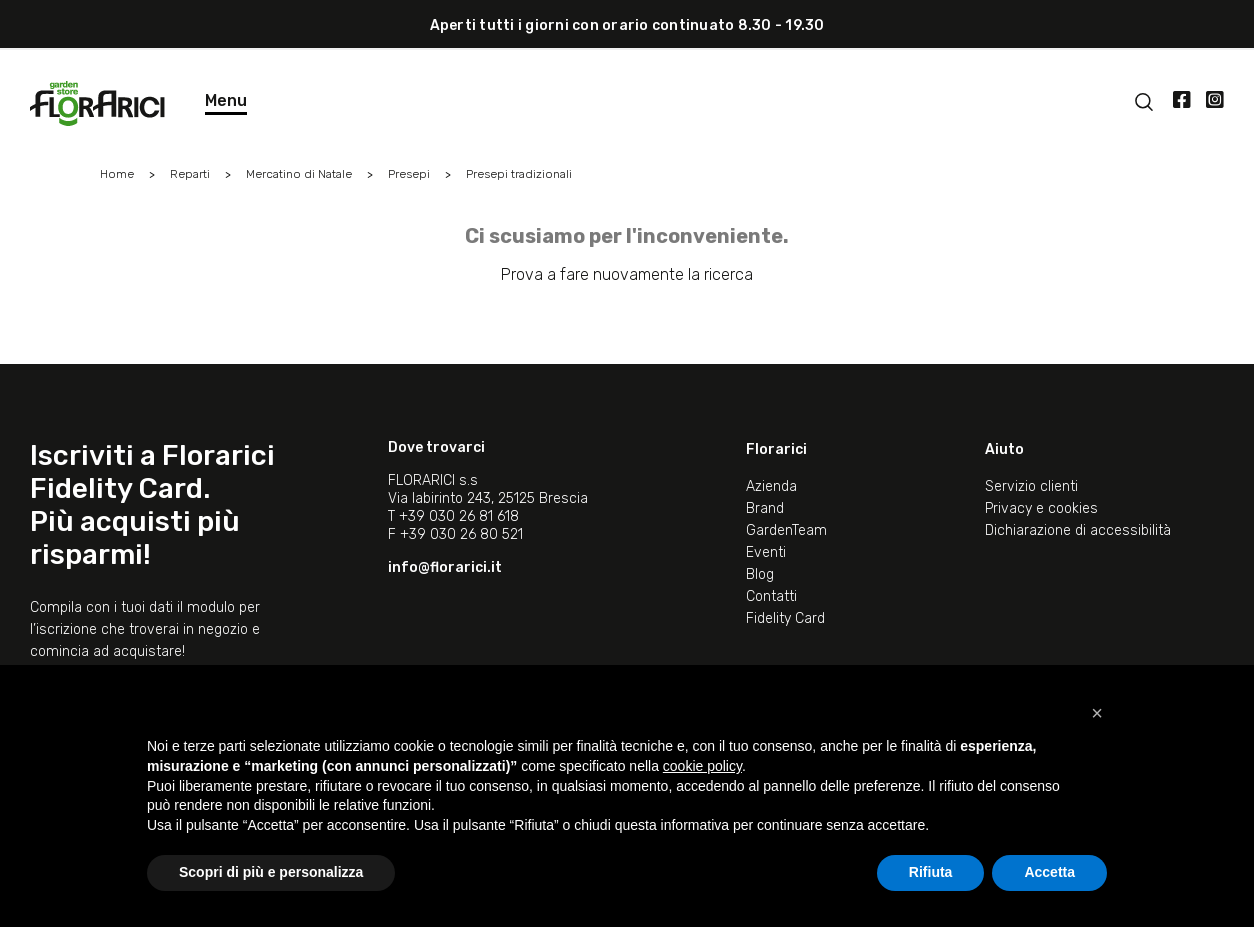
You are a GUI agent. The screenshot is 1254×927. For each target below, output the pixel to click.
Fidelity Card (785, 618)
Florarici (776, 449)
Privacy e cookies (1041, 508)
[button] (1097, 713)
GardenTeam (786, 530)
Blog (760, 574)
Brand (765, 508)
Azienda (771, 486)
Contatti (771, 596)
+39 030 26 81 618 (459, 516)
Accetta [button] (1049, 872)
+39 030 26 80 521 (461, 534)
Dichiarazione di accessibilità (1078, 530)
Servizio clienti (1031, 486)
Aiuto (1004, 449)
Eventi (766, 552)
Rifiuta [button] (931, 872)
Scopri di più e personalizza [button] (271, 872)
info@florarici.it (445, 567)
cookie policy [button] (702, 766)
